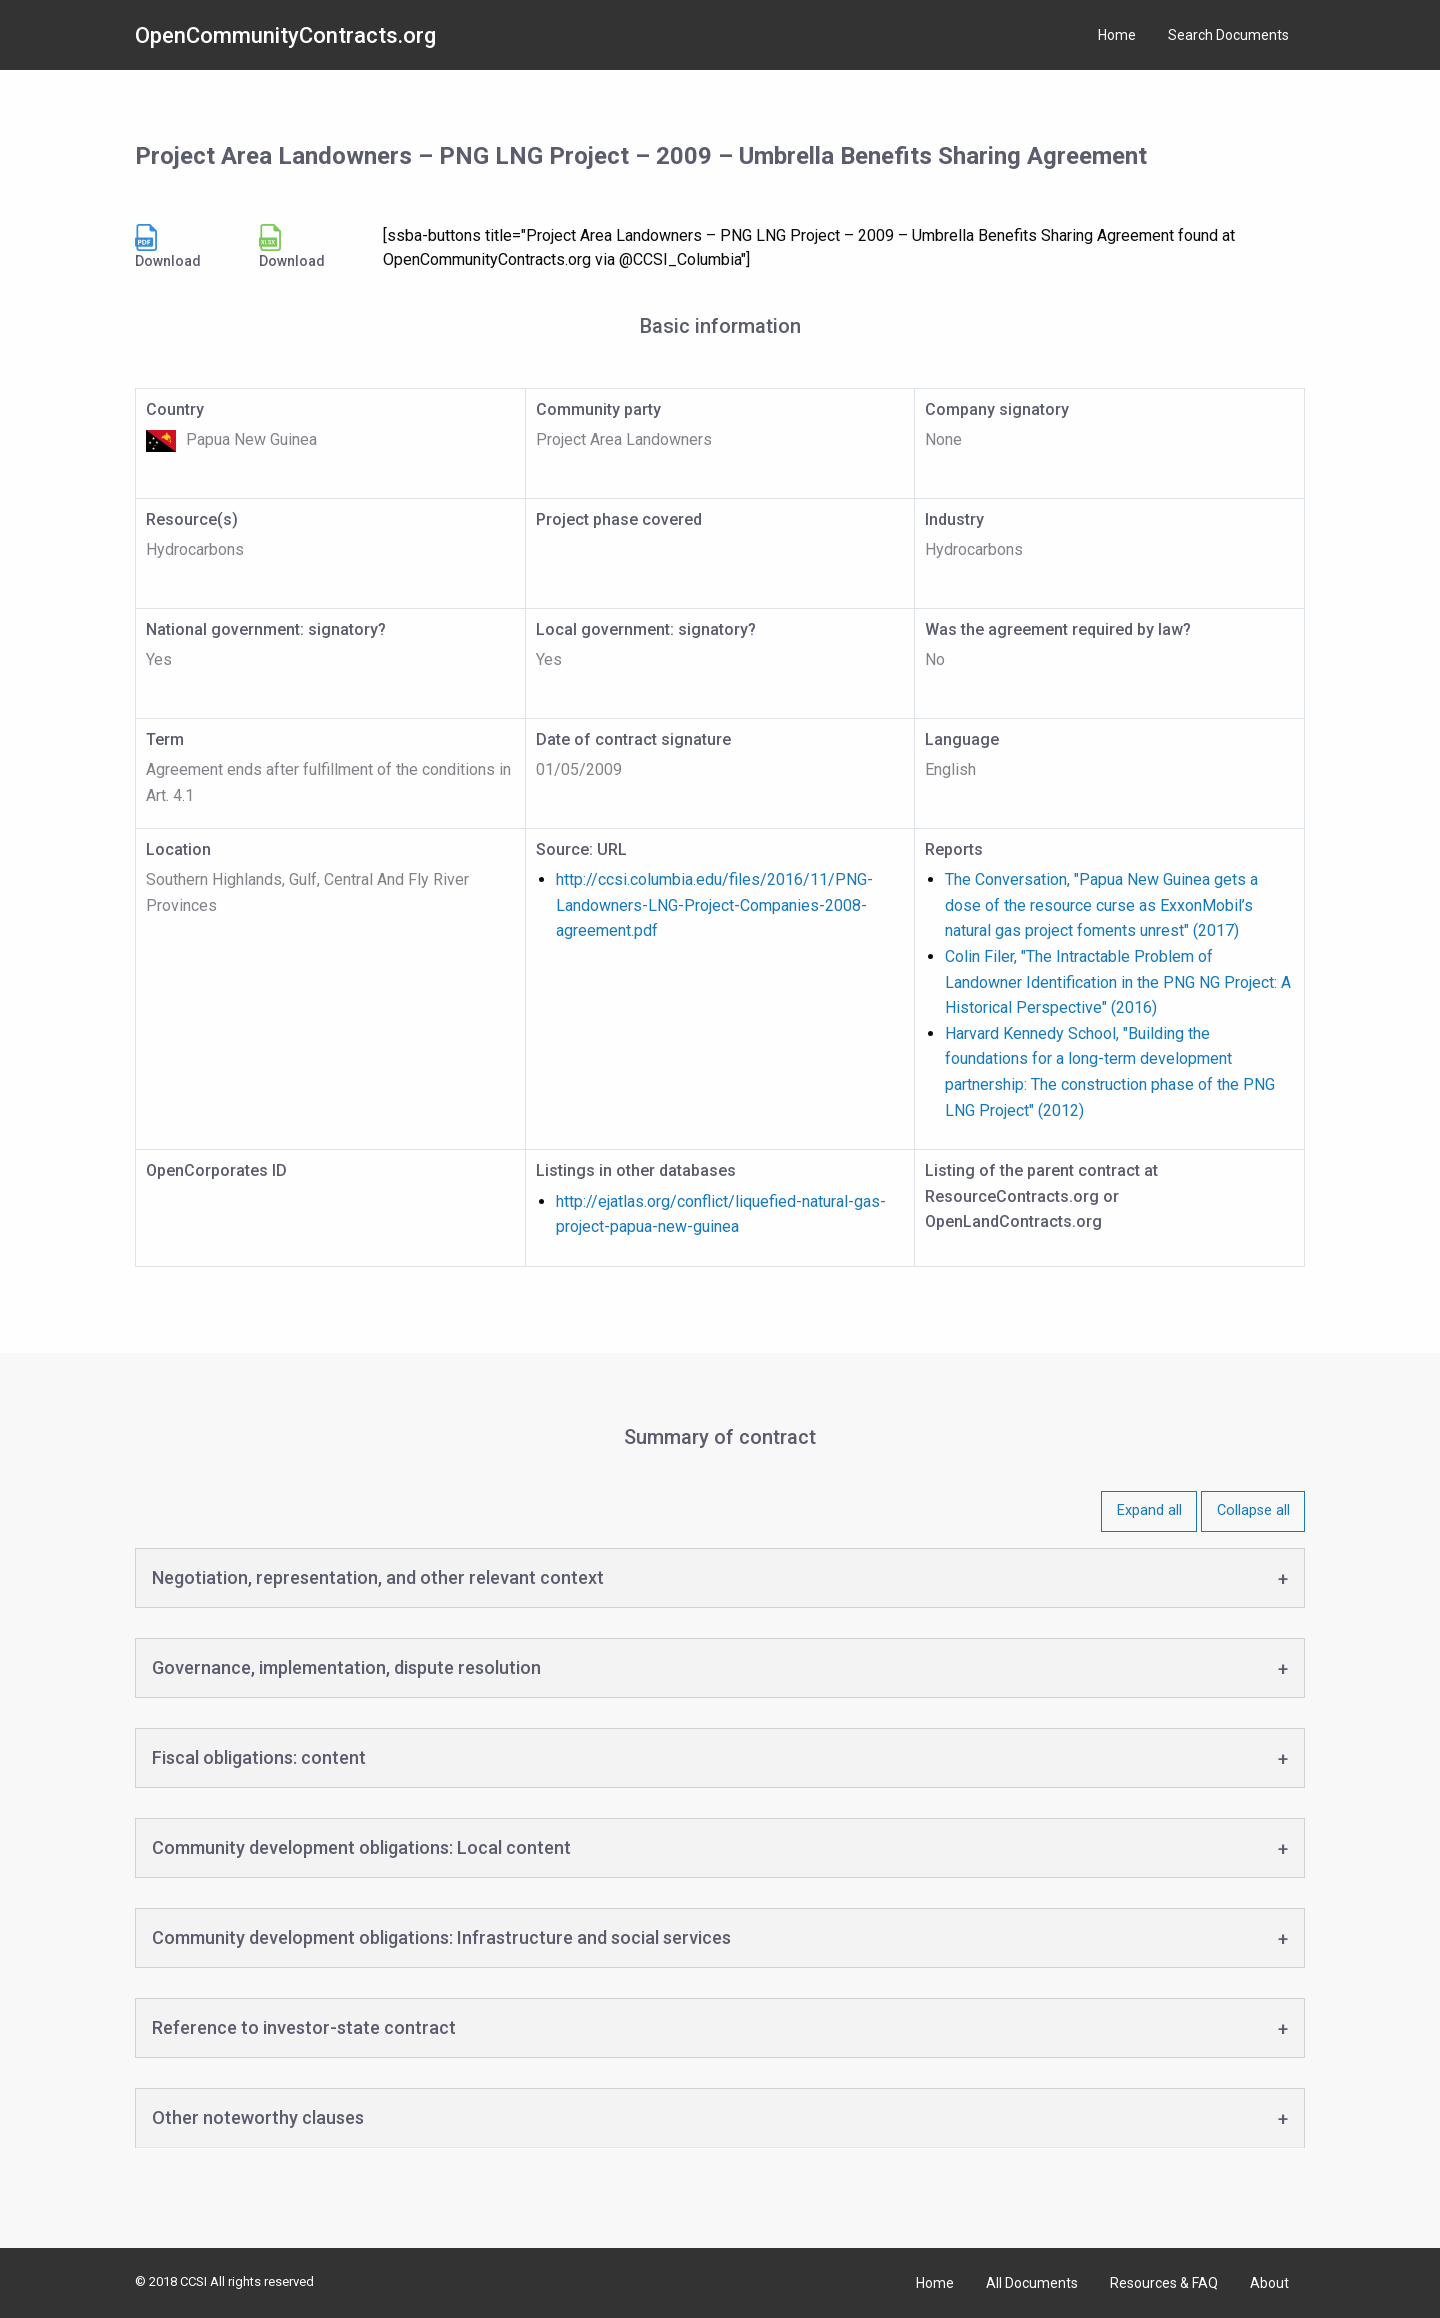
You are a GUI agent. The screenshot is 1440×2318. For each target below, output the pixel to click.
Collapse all (1253, 1510)
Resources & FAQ (1164, 2283)
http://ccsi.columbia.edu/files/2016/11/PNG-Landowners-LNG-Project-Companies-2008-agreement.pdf (714, 905)
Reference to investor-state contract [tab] (304, 2027)
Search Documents (1228, 35)
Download (168, 246)
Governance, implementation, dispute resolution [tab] (346, 1667)
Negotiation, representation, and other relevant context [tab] (378, 1577)
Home (1117, 35)
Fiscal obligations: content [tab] (259, 1757)
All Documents (1032, 2283)
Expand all (1149, 1510)
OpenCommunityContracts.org (285, 35)
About (1269, 2283)
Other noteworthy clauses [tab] (258, 2117)
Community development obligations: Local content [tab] (361, 1847)
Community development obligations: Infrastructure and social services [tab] (441, 1937)
